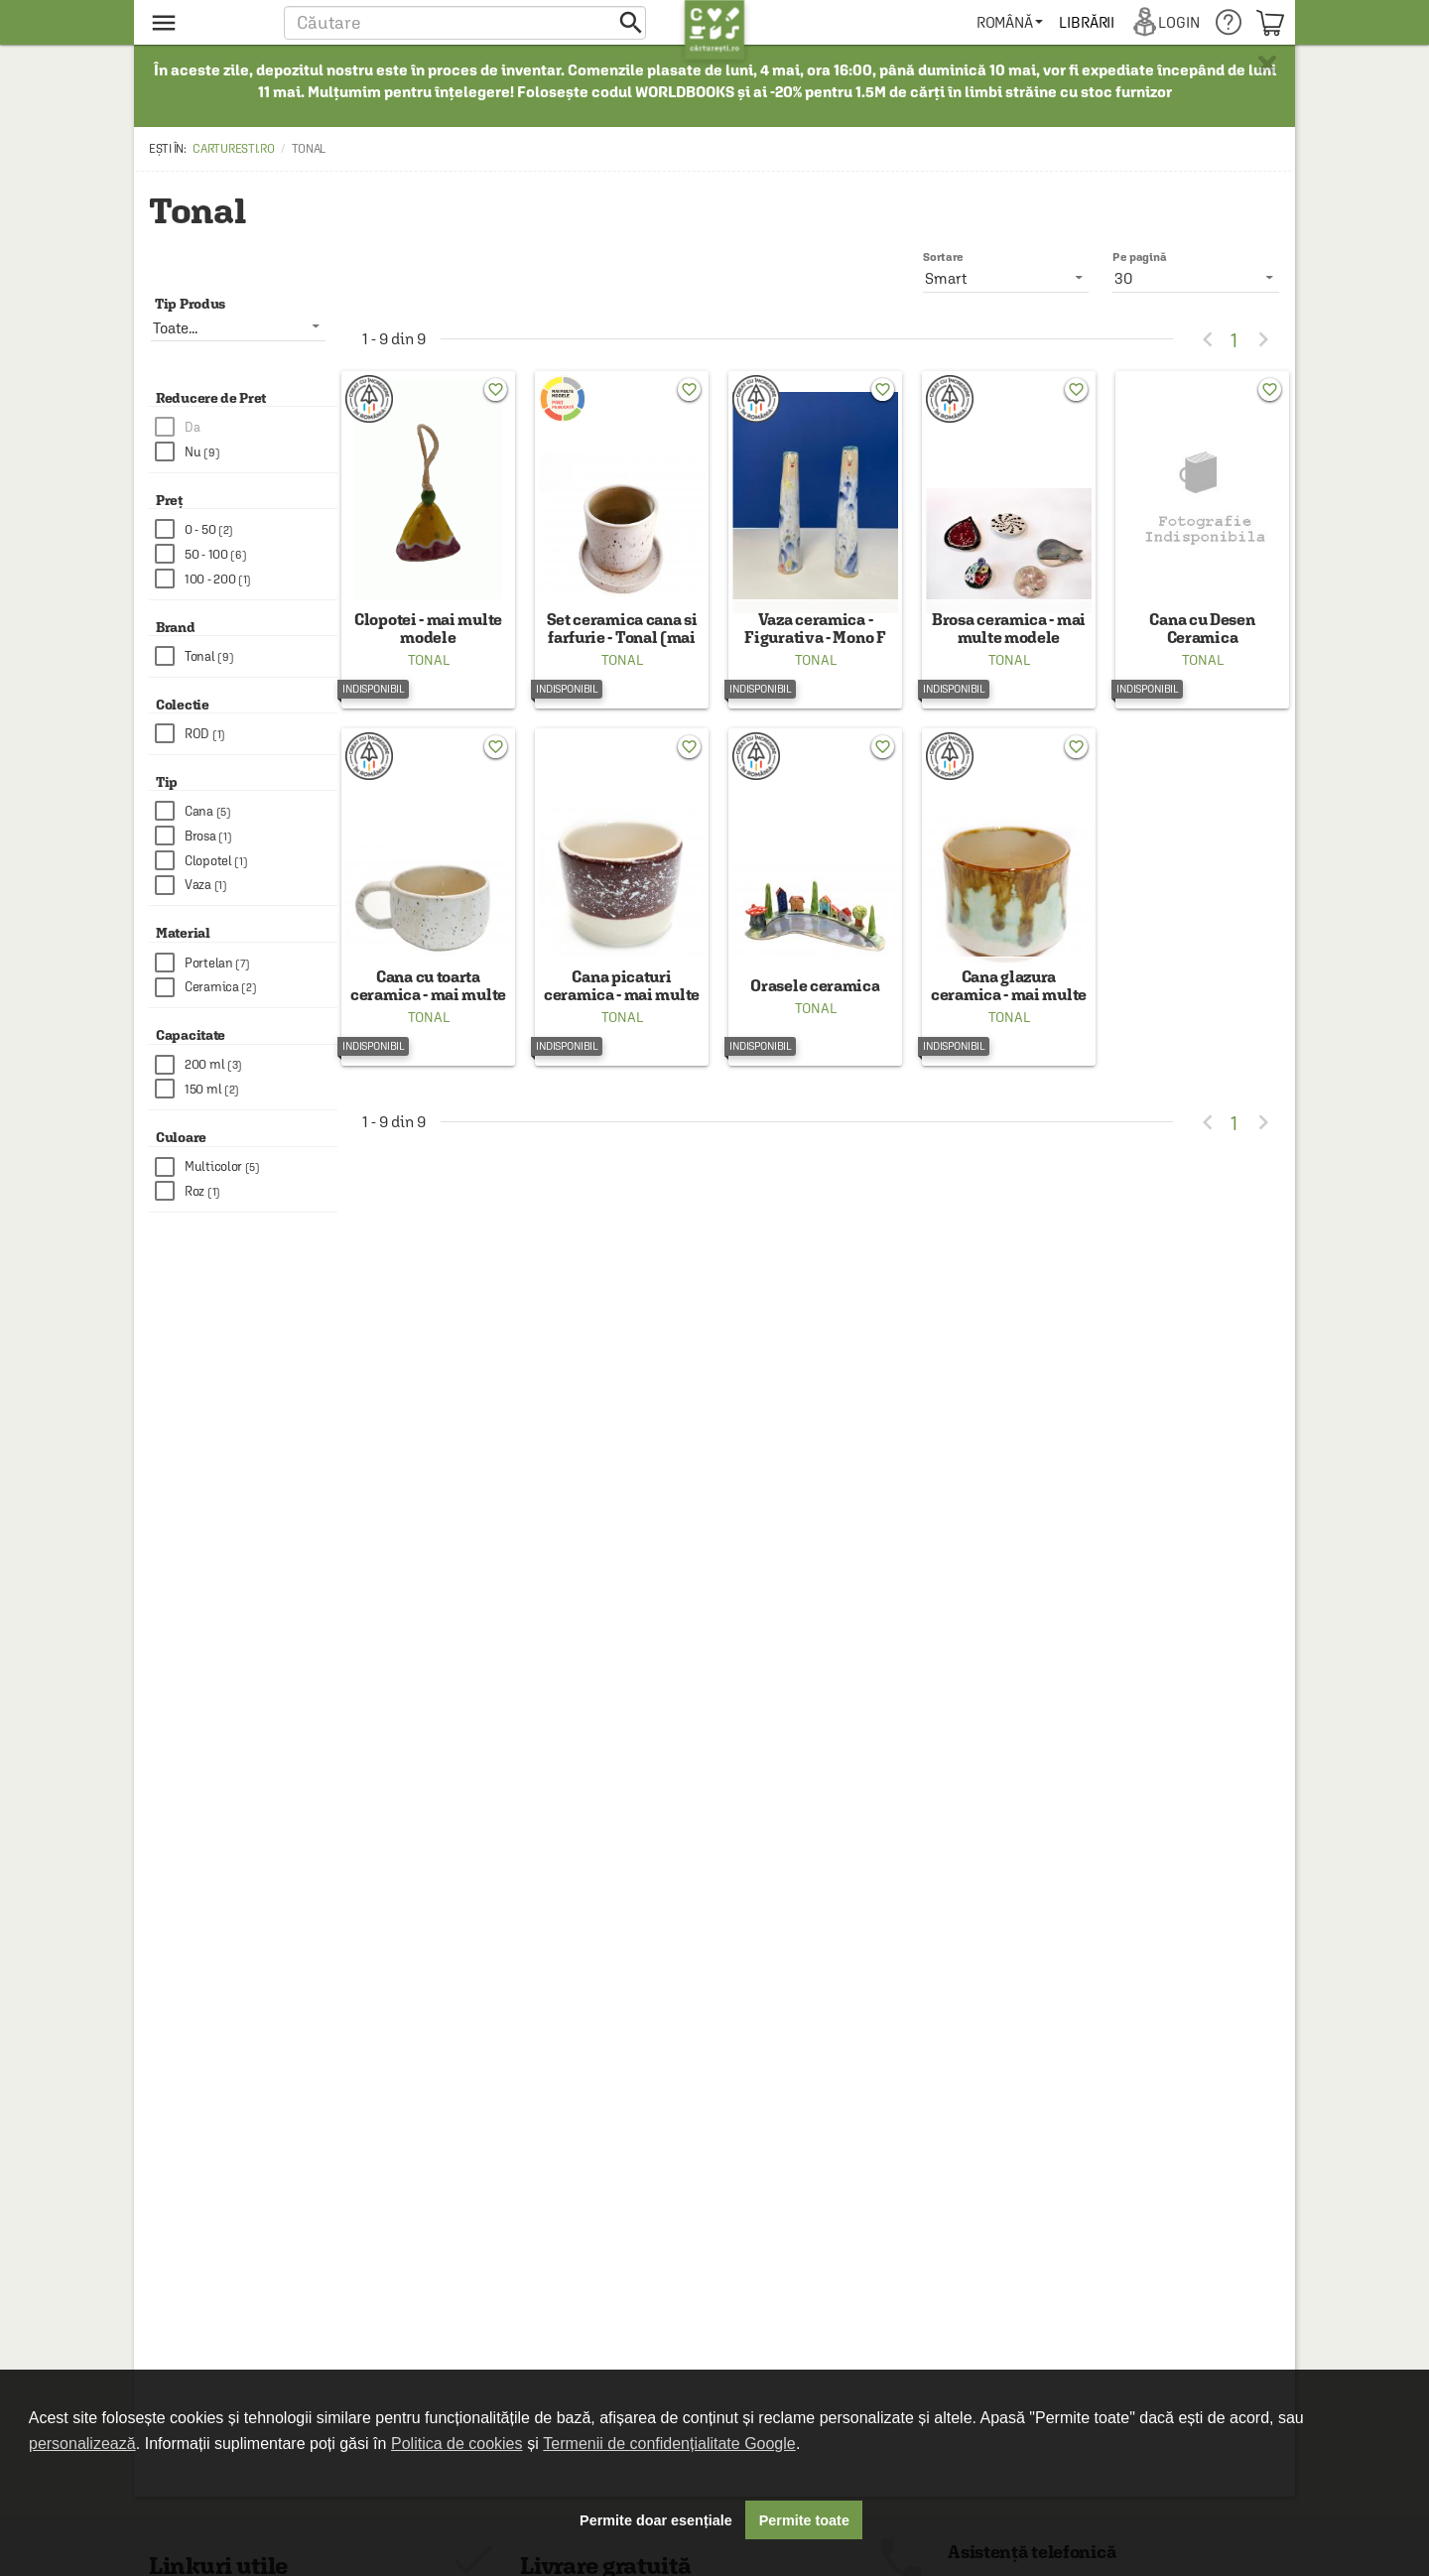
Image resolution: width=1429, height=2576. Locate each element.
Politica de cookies (457, 2443)
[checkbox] (246, 427)
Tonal (429, 674)
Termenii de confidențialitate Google (669, 2443)
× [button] (1267, 64)
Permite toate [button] (804, 2520)
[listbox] (1195, 278)
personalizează (82, 2443)
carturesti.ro (233, 149)
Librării (1087, 22)
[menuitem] (1011, 22)
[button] (465, 22)
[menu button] (206, 22)
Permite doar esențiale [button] (656, 2520)
